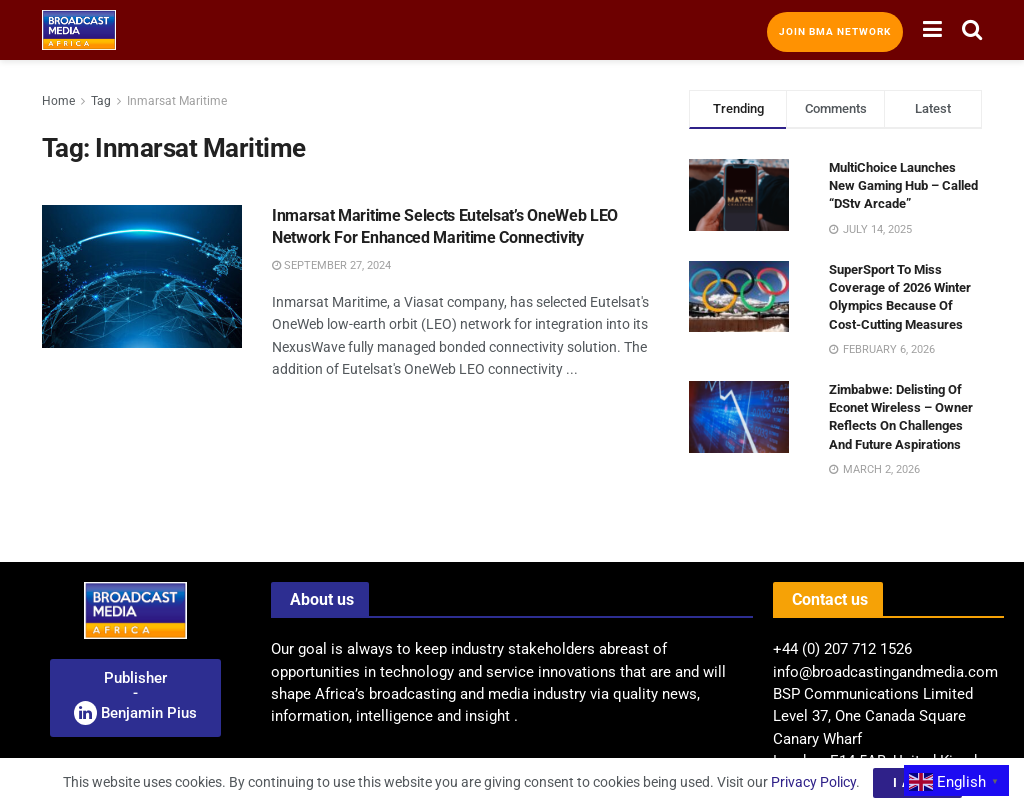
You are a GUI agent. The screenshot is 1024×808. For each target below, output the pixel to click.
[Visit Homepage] (79, 30)
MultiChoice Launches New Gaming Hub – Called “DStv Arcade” (903, 185)
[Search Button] (972, 30)
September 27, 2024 (331, 265)
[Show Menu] (932, 30)
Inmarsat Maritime (177, 101)
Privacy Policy (813, 782)
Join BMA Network (835, 31)
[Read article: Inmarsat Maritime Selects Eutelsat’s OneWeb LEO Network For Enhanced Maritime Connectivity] (142, 276)
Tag (101, 101)
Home (58, 101)
